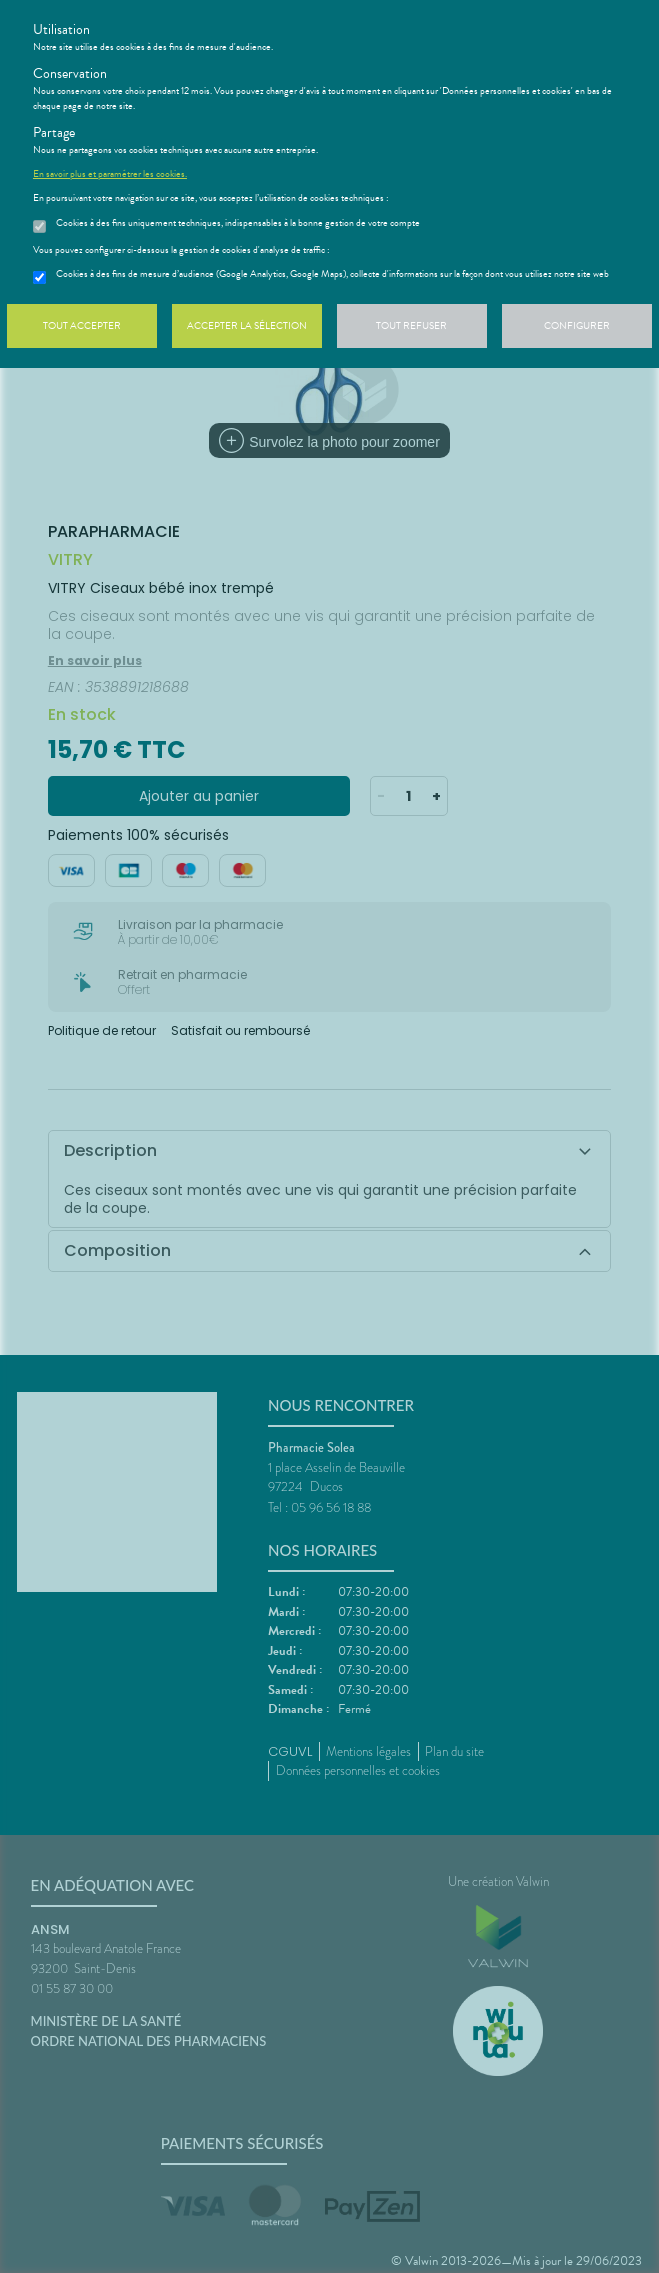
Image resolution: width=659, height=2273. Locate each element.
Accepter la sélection (247, 325)
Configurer (577, 325)
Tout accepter (82, 325)
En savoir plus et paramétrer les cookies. (110, 174)
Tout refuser (411, 325)
